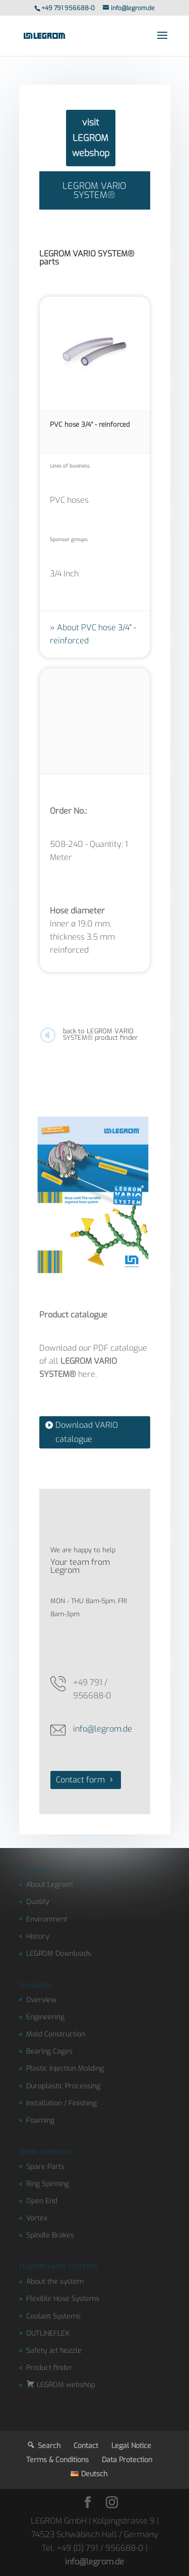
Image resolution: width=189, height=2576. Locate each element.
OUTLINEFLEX (48, 2333)
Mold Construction (55, 2034)
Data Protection (127, 2460)
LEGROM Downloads (58, 1953)
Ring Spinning (47, 2184)
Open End (41, 2201)
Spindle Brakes (50, 2235)
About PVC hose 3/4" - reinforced (93, 634)
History (37, 1936)
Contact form (80, 1779)
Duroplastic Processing (63, 2086)
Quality (37, 1901)
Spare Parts (45, 2166)
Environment (47, 1919)
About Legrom (49, 1884)
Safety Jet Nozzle (54, 2350)
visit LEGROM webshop (90, 137)
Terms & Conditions (57, 2460)
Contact (86, 2446)
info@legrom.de (102, 1729)
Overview (41, 2000)
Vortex (36, 2218)
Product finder (49, 2367)
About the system (55, 2281)
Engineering (45, 2017)
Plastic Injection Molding (65, 2068)
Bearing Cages (49, 2051)
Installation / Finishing (61, 2103)
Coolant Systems (53, 2316)
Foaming (40, 2120)
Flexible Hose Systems (62, 2298)
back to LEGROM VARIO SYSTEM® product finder (100, 1034)
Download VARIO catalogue (86, 1432)
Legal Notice (131, 2446)
